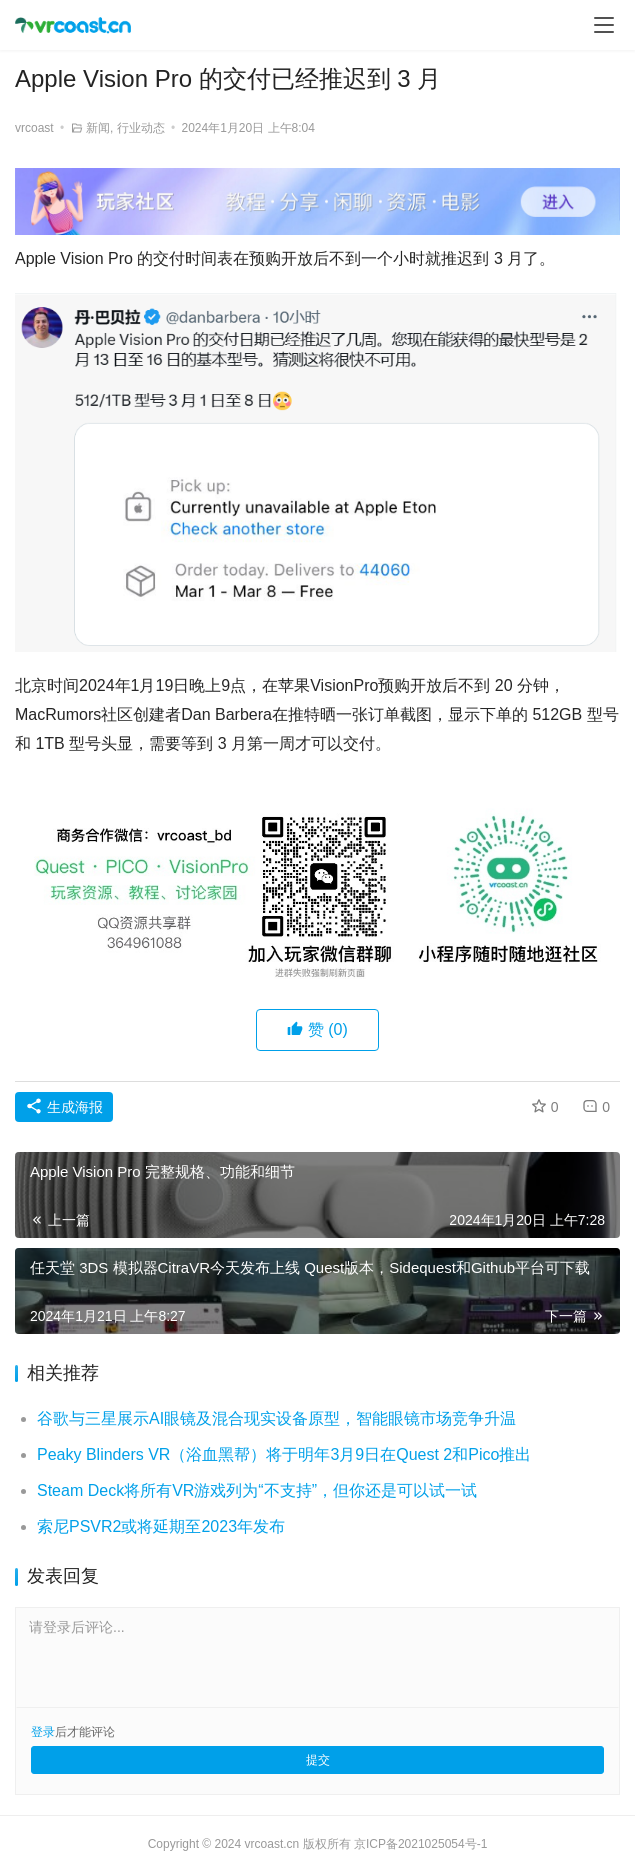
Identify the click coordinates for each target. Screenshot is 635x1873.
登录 (43, 1732)
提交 (318, 1760)
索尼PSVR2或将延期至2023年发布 (161, 1526)
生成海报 (64, 1107)
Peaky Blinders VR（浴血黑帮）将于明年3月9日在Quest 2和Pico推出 (284, 1454)
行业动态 (141, 128)
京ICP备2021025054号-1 (420, 1844)
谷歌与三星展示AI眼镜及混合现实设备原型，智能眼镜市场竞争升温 (276, 1418)
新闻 (98, 128)
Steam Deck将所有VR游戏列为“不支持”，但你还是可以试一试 (257, 1490)
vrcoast (34, 128)
